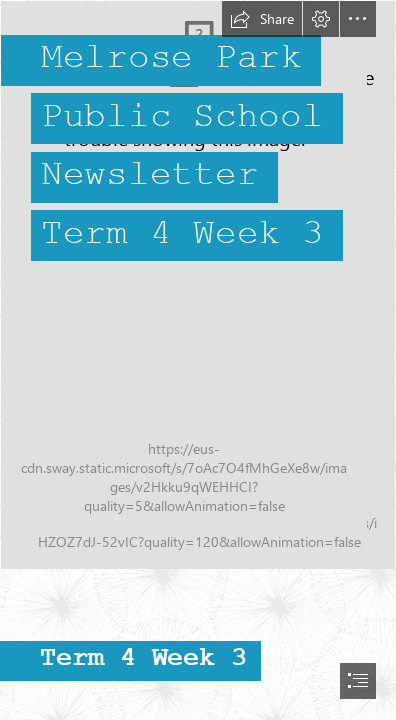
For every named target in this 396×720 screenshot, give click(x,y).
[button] (262, 19)
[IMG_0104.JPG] (198, 285)
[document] (198, 360)
